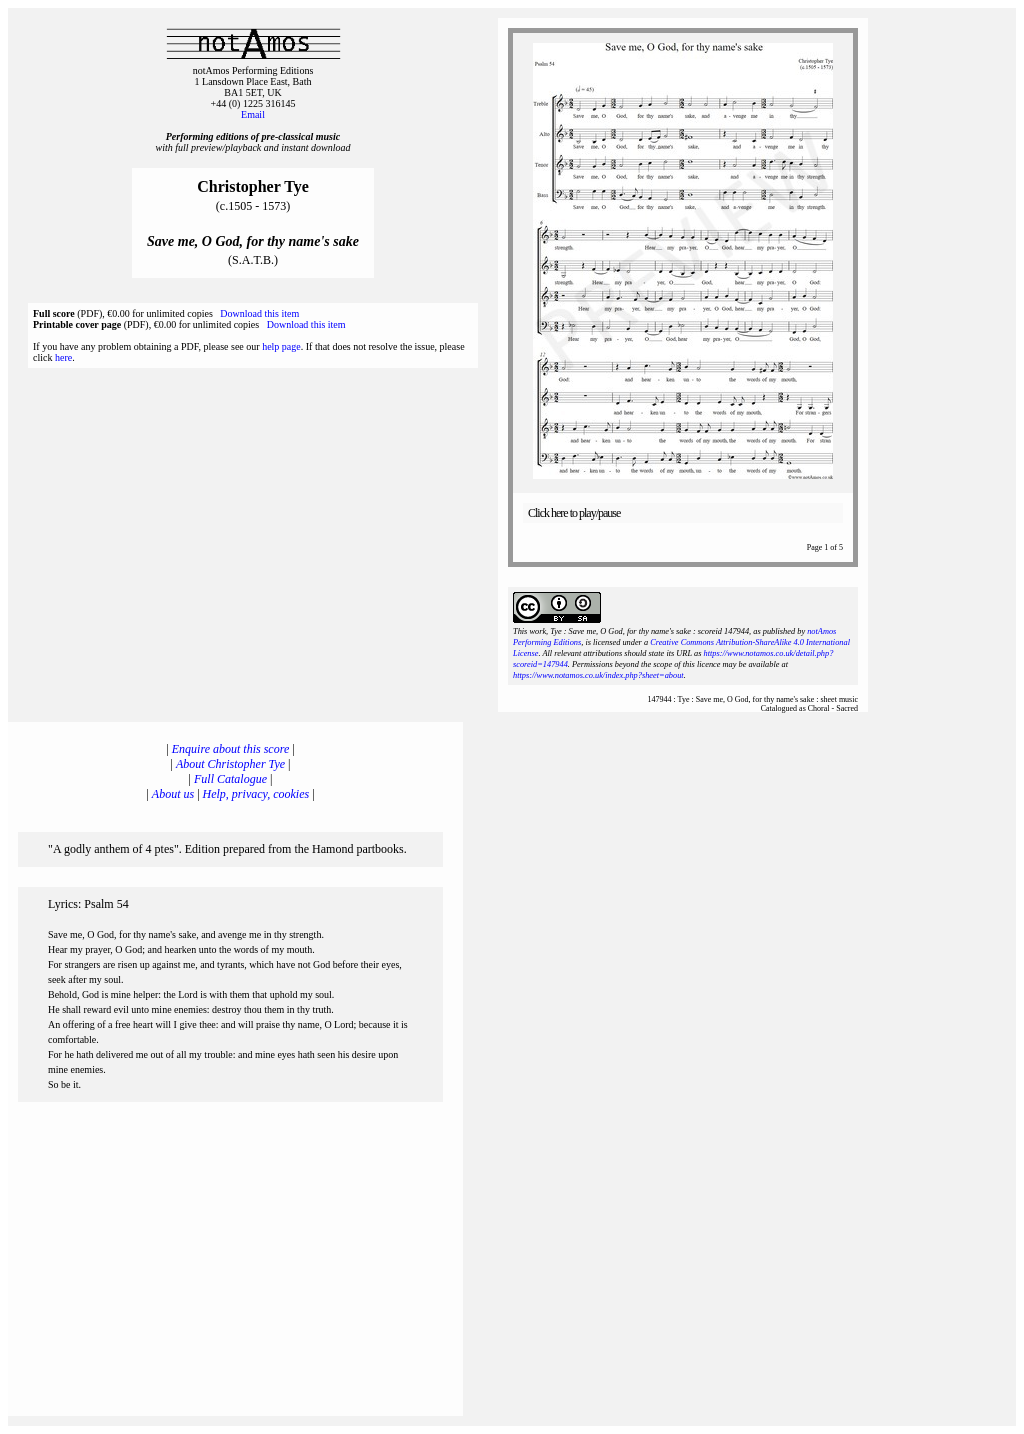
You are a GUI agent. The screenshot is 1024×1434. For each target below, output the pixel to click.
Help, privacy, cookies (256, 794)
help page (281, 346)
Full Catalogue (230, 779)
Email (253, 114)
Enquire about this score (230, 749)
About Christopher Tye (230, 764)
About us (173, 794)
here (63, 357)
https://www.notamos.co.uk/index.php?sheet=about (598, 675)
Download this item (259, 313)
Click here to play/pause (574, 513)
